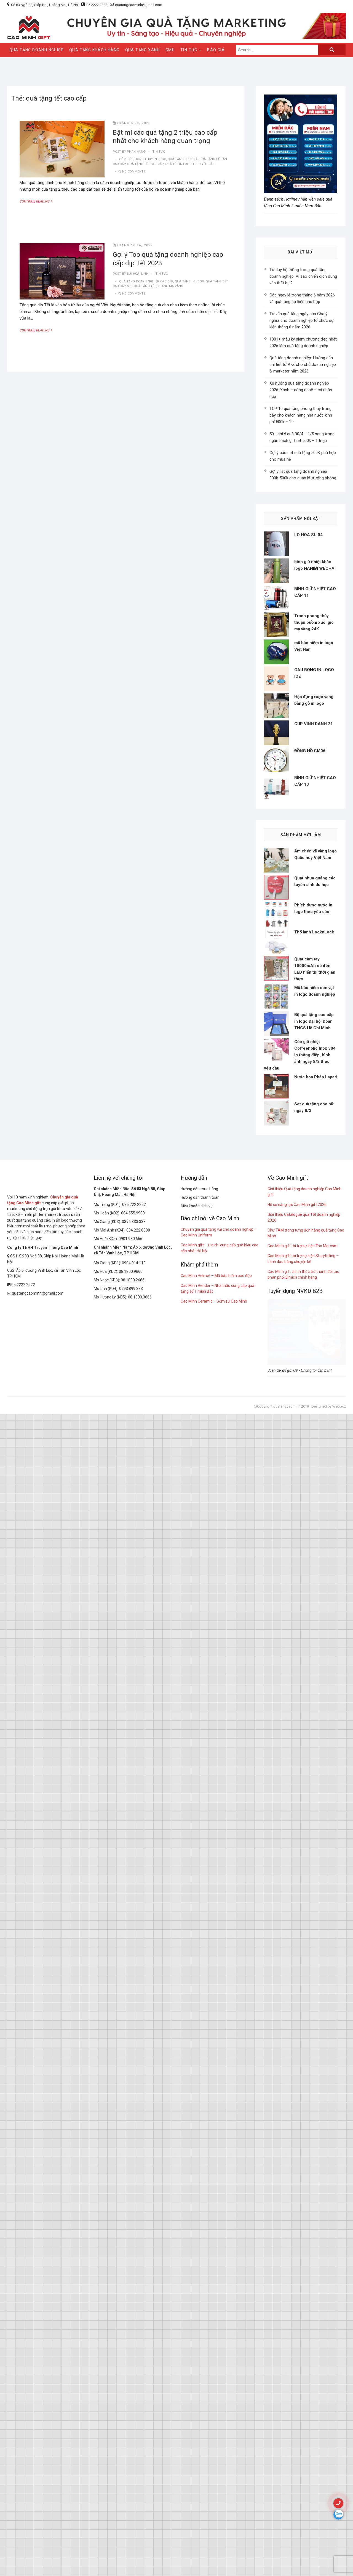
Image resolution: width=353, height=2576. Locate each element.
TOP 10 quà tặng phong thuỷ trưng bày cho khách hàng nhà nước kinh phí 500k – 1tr (300, 415)
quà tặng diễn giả (182, 159)
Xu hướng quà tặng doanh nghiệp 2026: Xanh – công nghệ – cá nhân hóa (300, 390)
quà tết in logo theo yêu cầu (190, 164)
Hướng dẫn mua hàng (199, 1784)
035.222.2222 (134, 1800)
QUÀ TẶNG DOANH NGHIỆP (36, 50)
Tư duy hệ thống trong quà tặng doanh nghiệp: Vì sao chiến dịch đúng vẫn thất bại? (303, 276)
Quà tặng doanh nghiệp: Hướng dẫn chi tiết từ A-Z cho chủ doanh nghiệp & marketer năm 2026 (302, 364)
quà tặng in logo (189, 281)
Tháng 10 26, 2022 (133, 245)
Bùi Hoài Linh (137, 274)
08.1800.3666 (140, 1893)
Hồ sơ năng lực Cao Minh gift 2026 (297, 1800)
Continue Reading (40, 201)
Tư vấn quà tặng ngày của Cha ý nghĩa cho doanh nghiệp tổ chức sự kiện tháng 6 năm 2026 (301, 320)
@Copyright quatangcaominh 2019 (281, 2002)
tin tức (159, 151)
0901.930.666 (130, 1834)
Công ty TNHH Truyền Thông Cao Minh (42, 1843)
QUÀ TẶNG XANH (142, 50)
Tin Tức (188, 50)
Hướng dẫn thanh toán (200, 1793)
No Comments (133, 171)
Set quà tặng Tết (141, 286)
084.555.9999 (133, 1809)
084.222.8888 (138, 1826)
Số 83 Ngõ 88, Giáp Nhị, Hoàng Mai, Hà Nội (45, 5)
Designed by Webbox (328, 2002)
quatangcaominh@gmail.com (136, 4)
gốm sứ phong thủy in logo (142, 159)
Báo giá (216, 50)
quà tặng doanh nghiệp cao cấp (146, 281)
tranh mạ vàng (170, 286)
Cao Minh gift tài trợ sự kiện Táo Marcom (303, 1841)
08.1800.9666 (131, 1867)
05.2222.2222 (96, 5)
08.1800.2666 (133, 1875)
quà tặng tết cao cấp (145, 164)
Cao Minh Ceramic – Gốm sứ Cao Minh (214, 1897)
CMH (170, 50)
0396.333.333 (134, 1817)
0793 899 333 (131, 1884)
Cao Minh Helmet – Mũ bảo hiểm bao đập (216, 1871)
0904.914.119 (134, 1858)
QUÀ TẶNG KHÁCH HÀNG (94, 50)
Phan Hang (135, 151)
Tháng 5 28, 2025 (132, 123)
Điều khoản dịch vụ (197, 1801)
